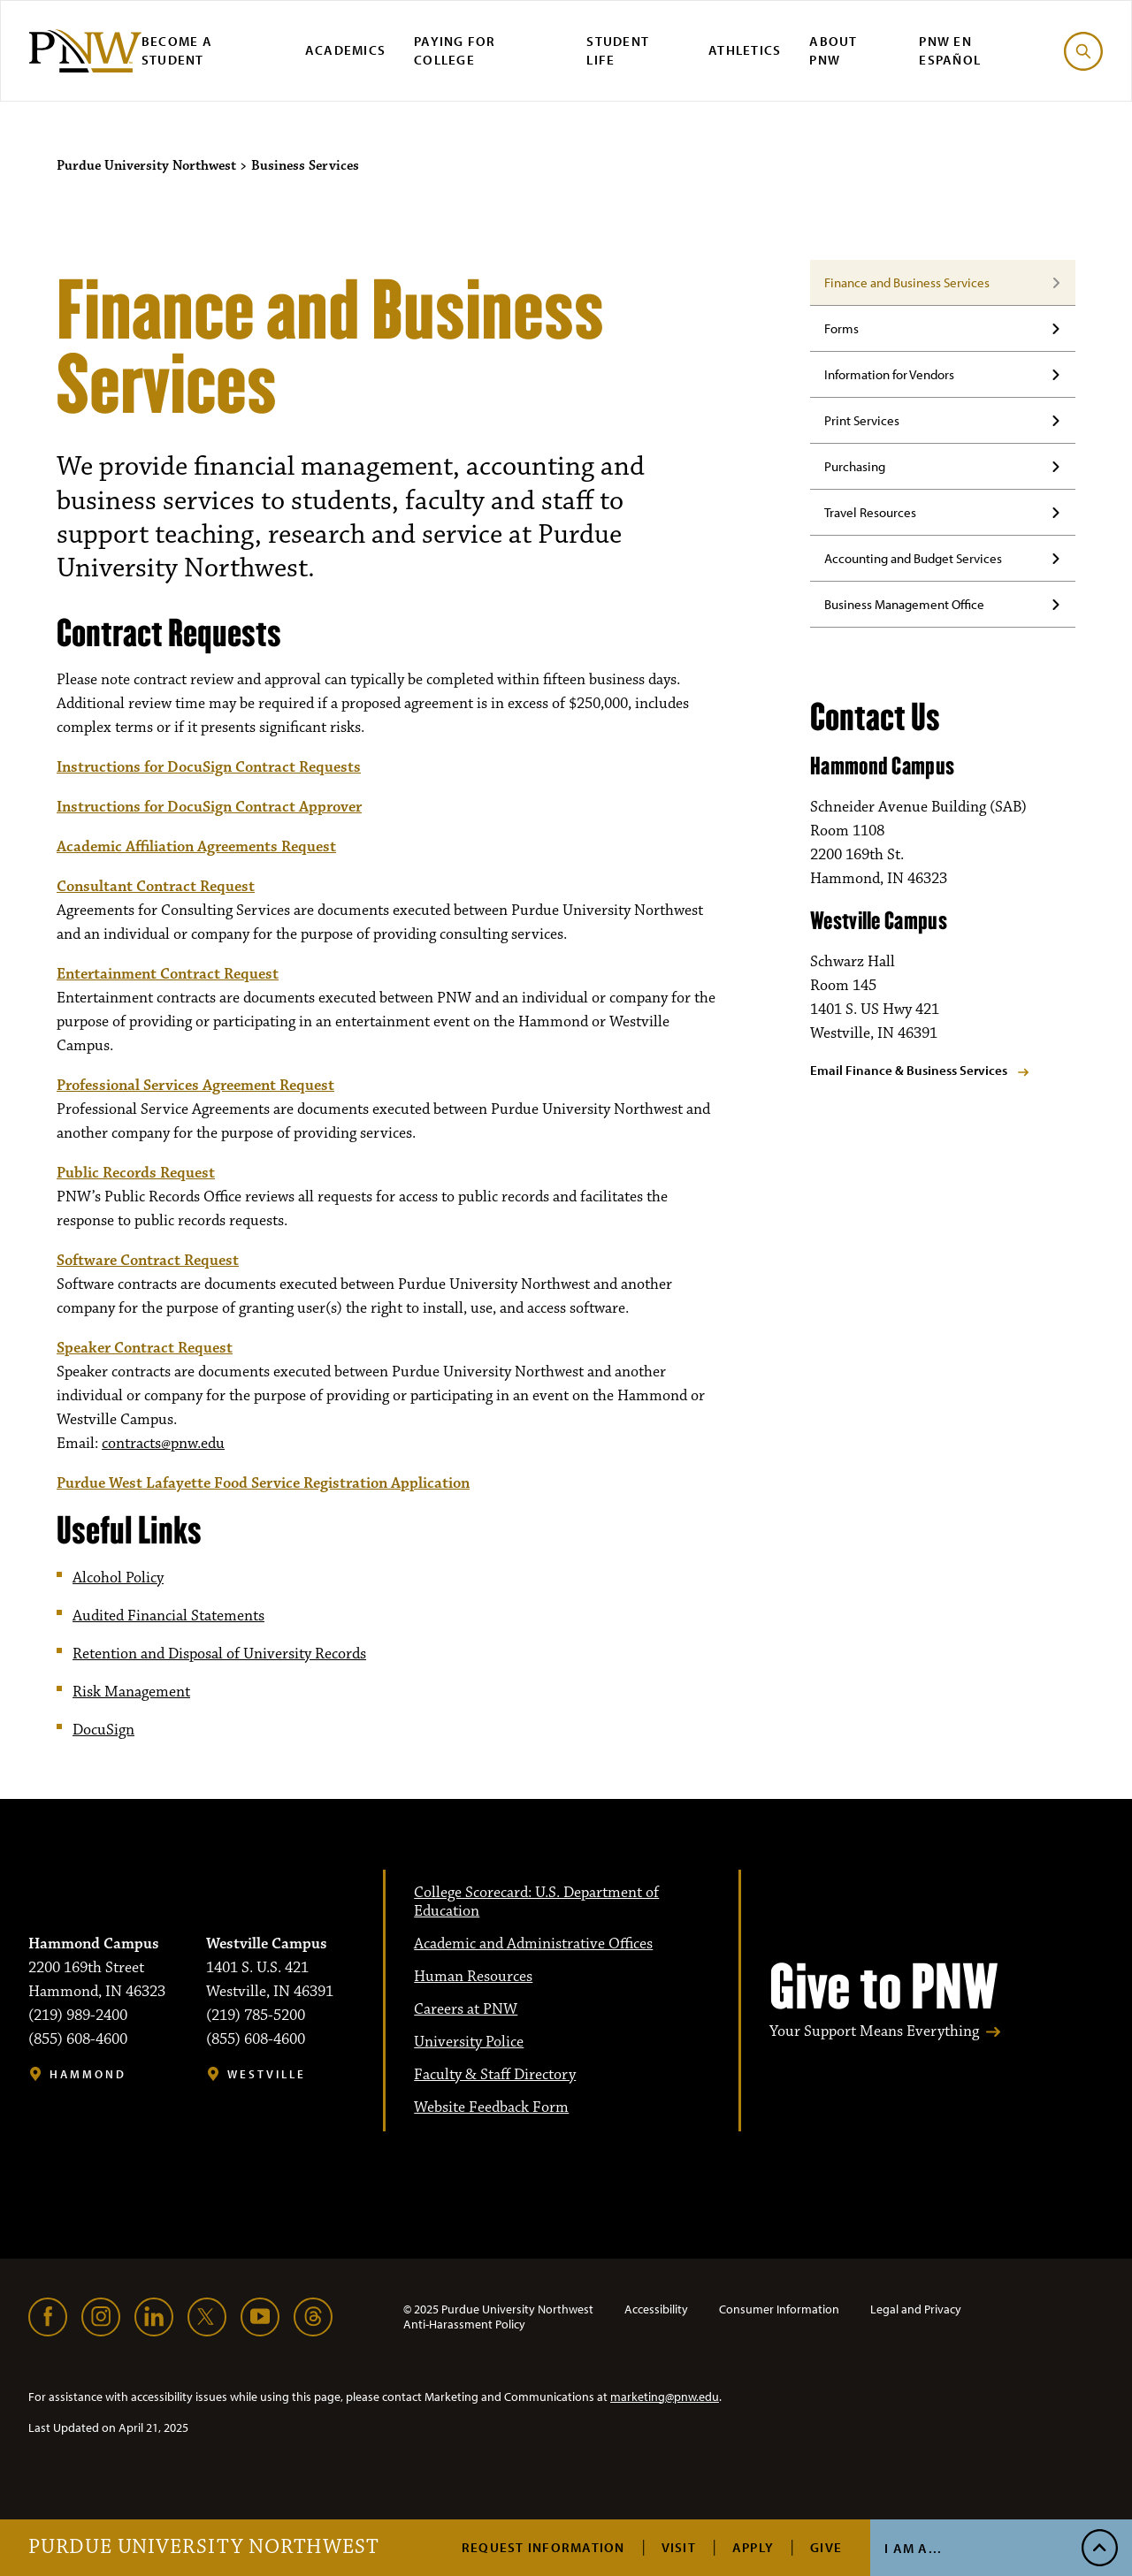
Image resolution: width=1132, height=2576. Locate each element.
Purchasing (854, 466)
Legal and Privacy (915, 2309)
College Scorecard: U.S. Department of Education (536, 1902)
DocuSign (103, 1730)
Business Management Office (904, 604)
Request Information (543, 2547)
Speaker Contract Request (145, 1348)
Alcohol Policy (118, 1578)
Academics (345, 50)
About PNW (833, 50)
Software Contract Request (148, 1260)
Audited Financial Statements (168, 1616)
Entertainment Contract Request (168, 974)
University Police (469, 2042)
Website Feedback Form (491, 2107)
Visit (679, 2547)
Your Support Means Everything (874, 2032)
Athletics (744, 50)
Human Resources (473, 1976)
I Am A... (913, 2548)
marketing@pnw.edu (664, 2397)
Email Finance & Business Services (908, 1070)
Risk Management (131, 1692)
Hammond (88, 2074)
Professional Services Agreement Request (195, 1085)
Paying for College (455, 50)
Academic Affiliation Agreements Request (196, 847)
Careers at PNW (465, 2009)
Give (826, 2547)
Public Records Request (136, 1173)
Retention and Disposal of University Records (219, 1654)
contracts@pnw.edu (163, 1443)
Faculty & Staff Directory (495, 2074)
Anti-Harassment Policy (464, 2324)
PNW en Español (950, 50)
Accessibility (656, 2309)
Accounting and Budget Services (913, 558)
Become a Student (177, 50)
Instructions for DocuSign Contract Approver (209, 807)
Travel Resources (870, 512)
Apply (753, 2547)
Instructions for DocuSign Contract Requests (209, 767)
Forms (841, 328)
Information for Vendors (889, 374)
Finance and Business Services (907, 282)
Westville (266, 2074)
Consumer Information (779, 2309)
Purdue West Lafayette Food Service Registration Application (263, 1483)
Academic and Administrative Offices (533, 1944)
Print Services (861, 420)
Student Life (617, 50)
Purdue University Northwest (203, 2547)
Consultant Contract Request (156, 886)
